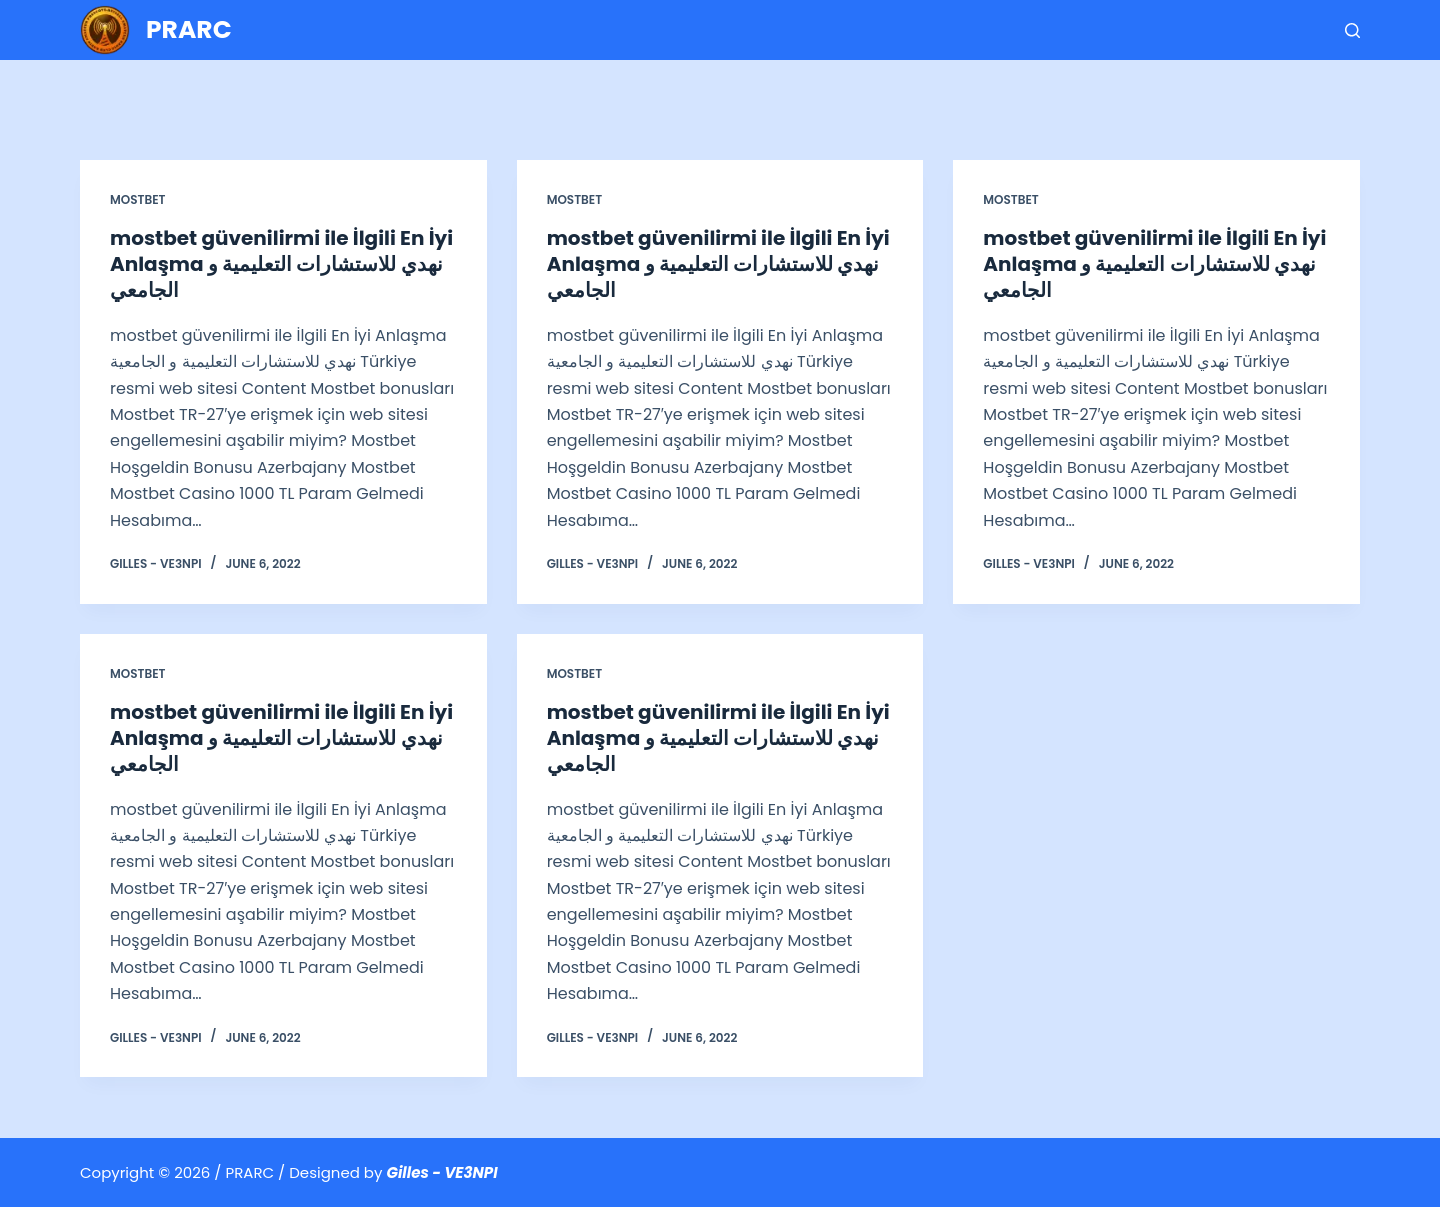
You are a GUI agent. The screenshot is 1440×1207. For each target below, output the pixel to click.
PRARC (189, 29)
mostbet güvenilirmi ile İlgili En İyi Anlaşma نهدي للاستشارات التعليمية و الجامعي (281, 264)
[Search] (1352, 30)
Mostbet (137, 199)
